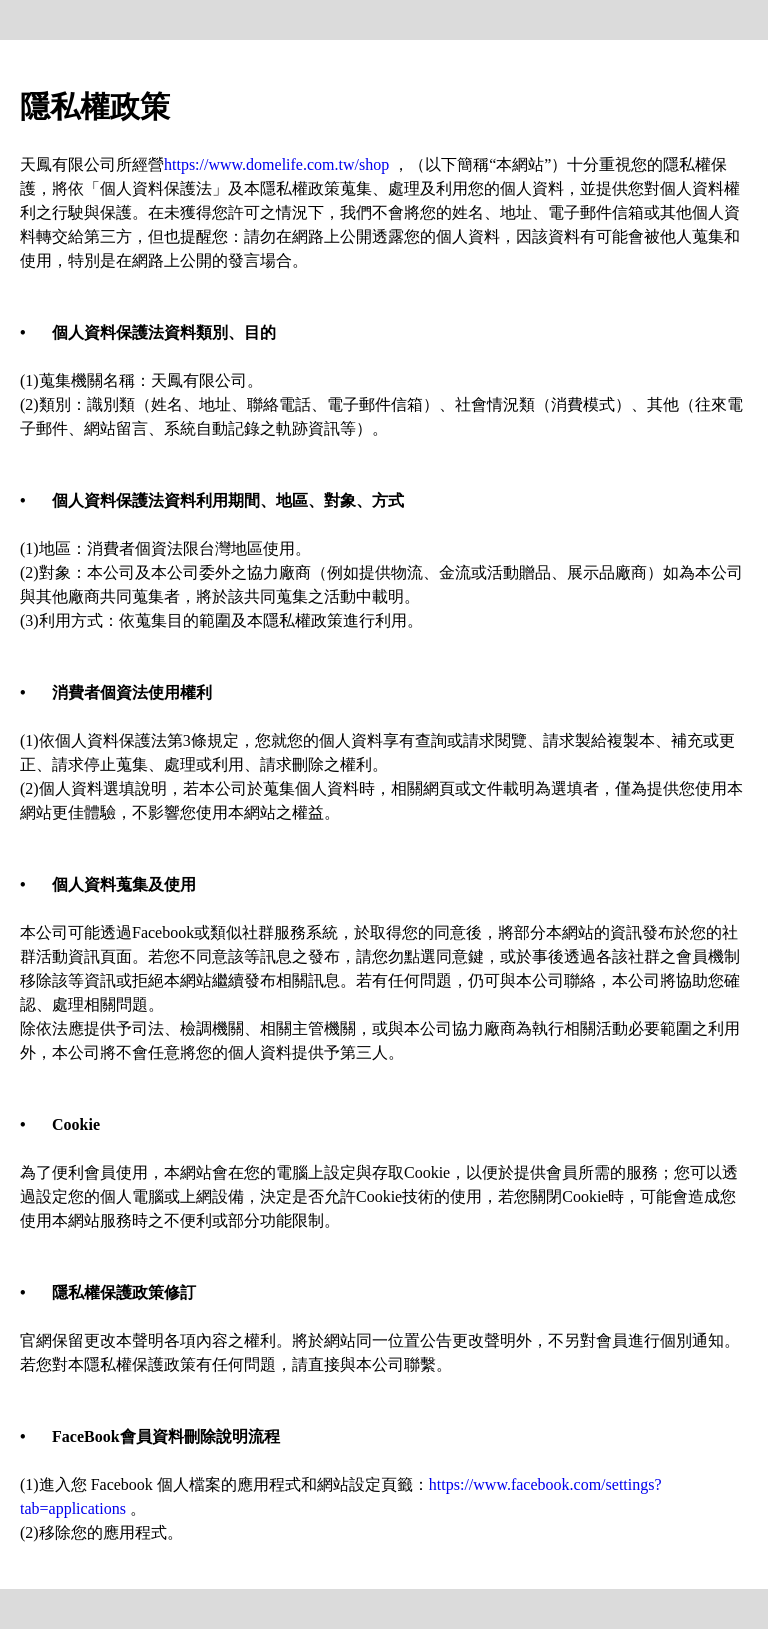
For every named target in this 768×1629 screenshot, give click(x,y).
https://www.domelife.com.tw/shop (276, 164)
